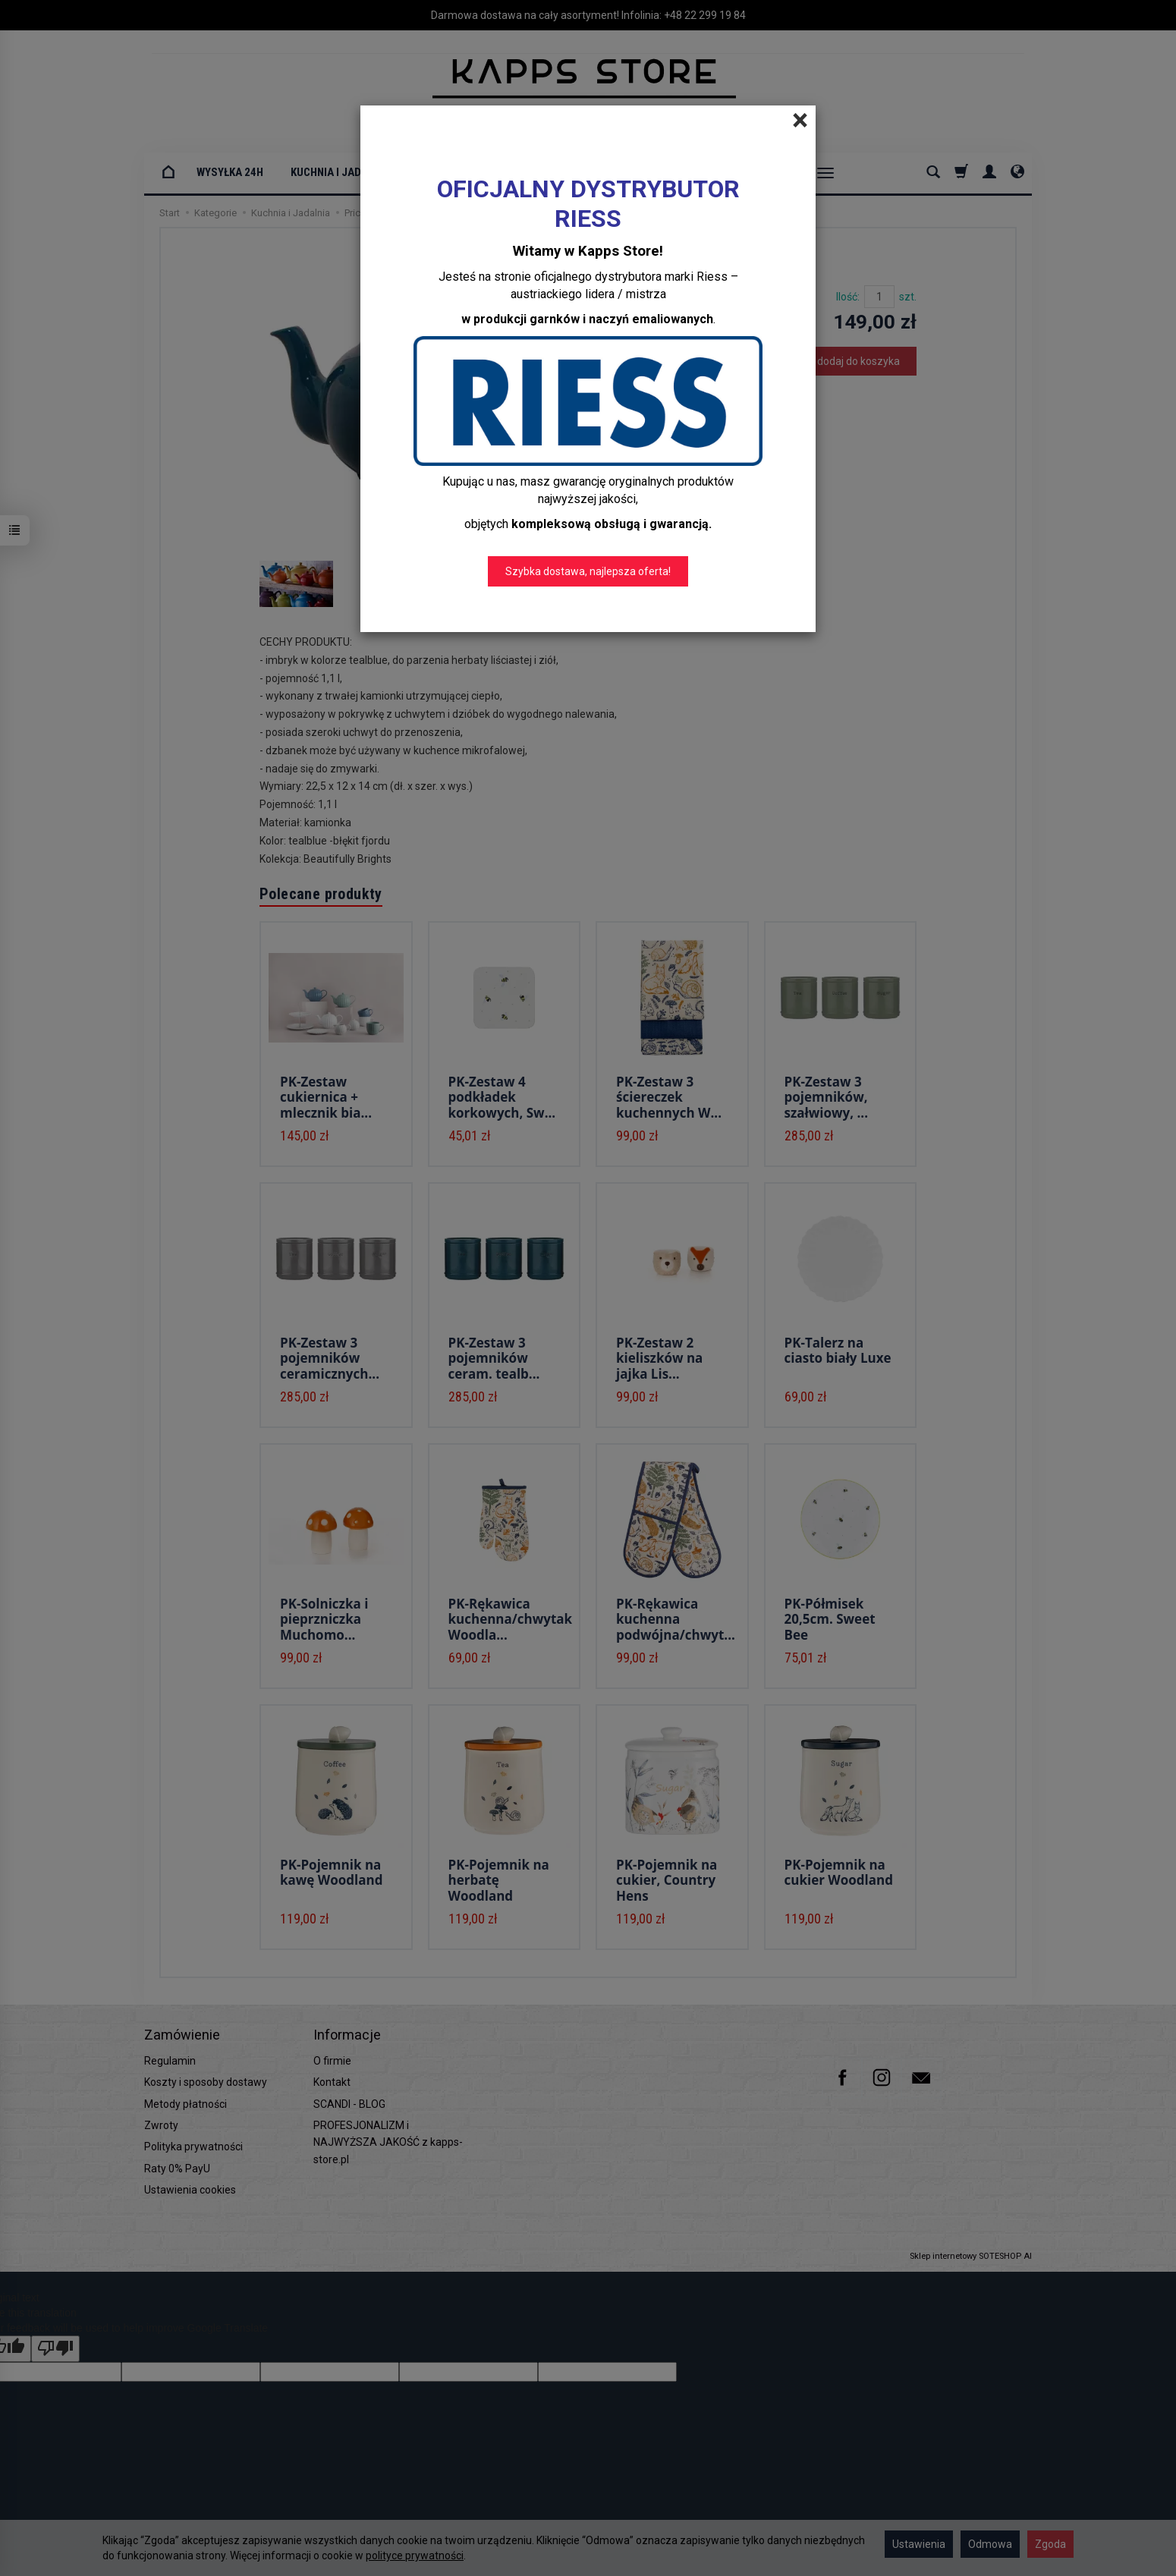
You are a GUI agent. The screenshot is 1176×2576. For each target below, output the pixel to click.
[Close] (800, 120)
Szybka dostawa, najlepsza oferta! (588, 571)
